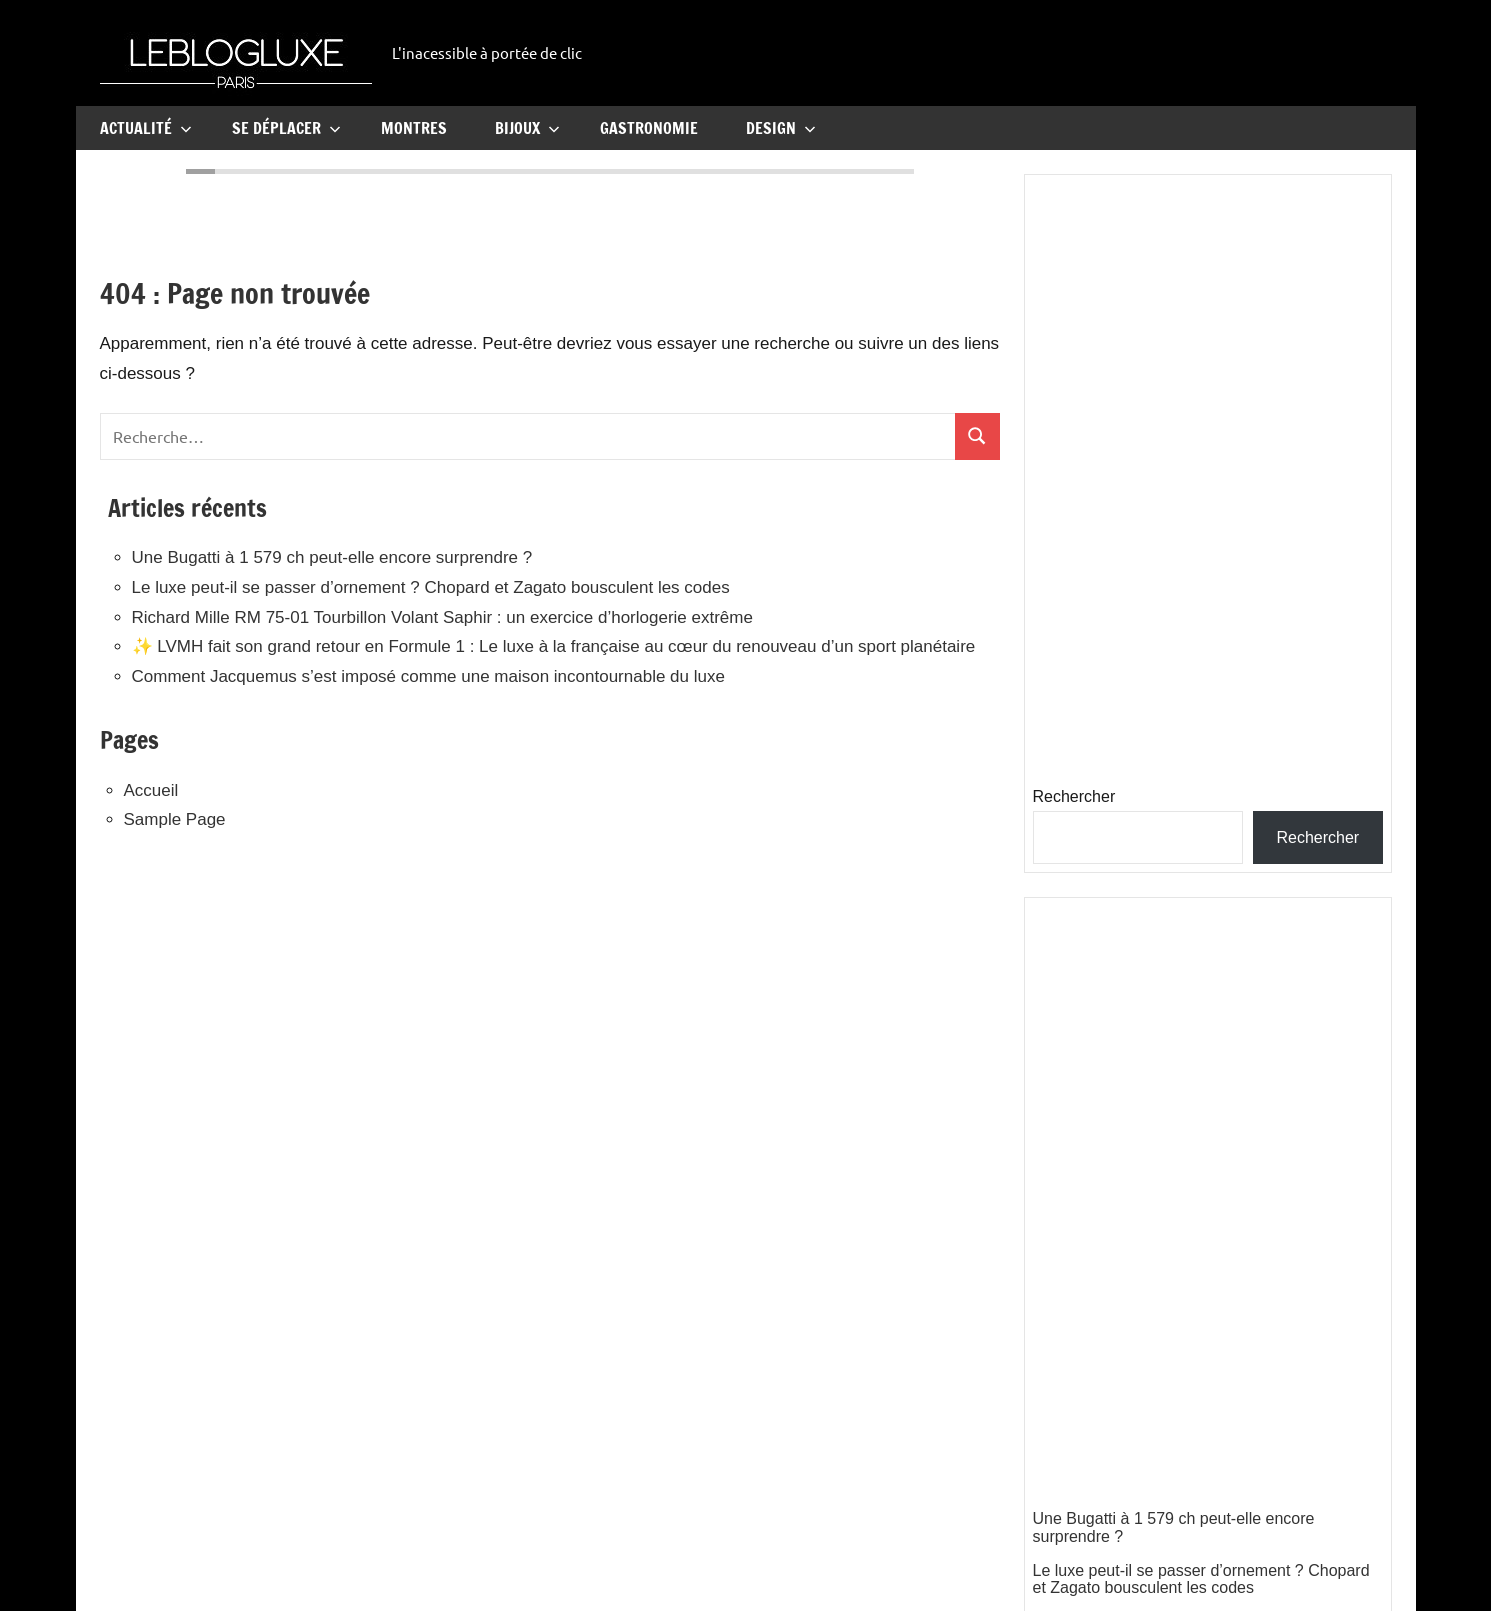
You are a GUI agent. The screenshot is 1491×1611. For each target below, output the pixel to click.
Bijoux (527, 128)
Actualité (146, 128)
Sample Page (175, 819)
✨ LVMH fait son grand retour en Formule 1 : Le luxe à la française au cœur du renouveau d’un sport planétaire (554, 646)
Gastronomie (649, 128)
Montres (414, 128)
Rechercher (1074, 796)
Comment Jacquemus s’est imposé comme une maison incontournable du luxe (428, 676)
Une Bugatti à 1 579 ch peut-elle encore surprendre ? (332, 557)
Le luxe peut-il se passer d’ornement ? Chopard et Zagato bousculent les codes (431, 587)
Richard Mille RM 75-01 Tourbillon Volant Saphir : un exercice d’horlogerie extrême (442, 617)
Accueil (151, 790)
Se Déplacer (286, 128)
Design (781, 128)
